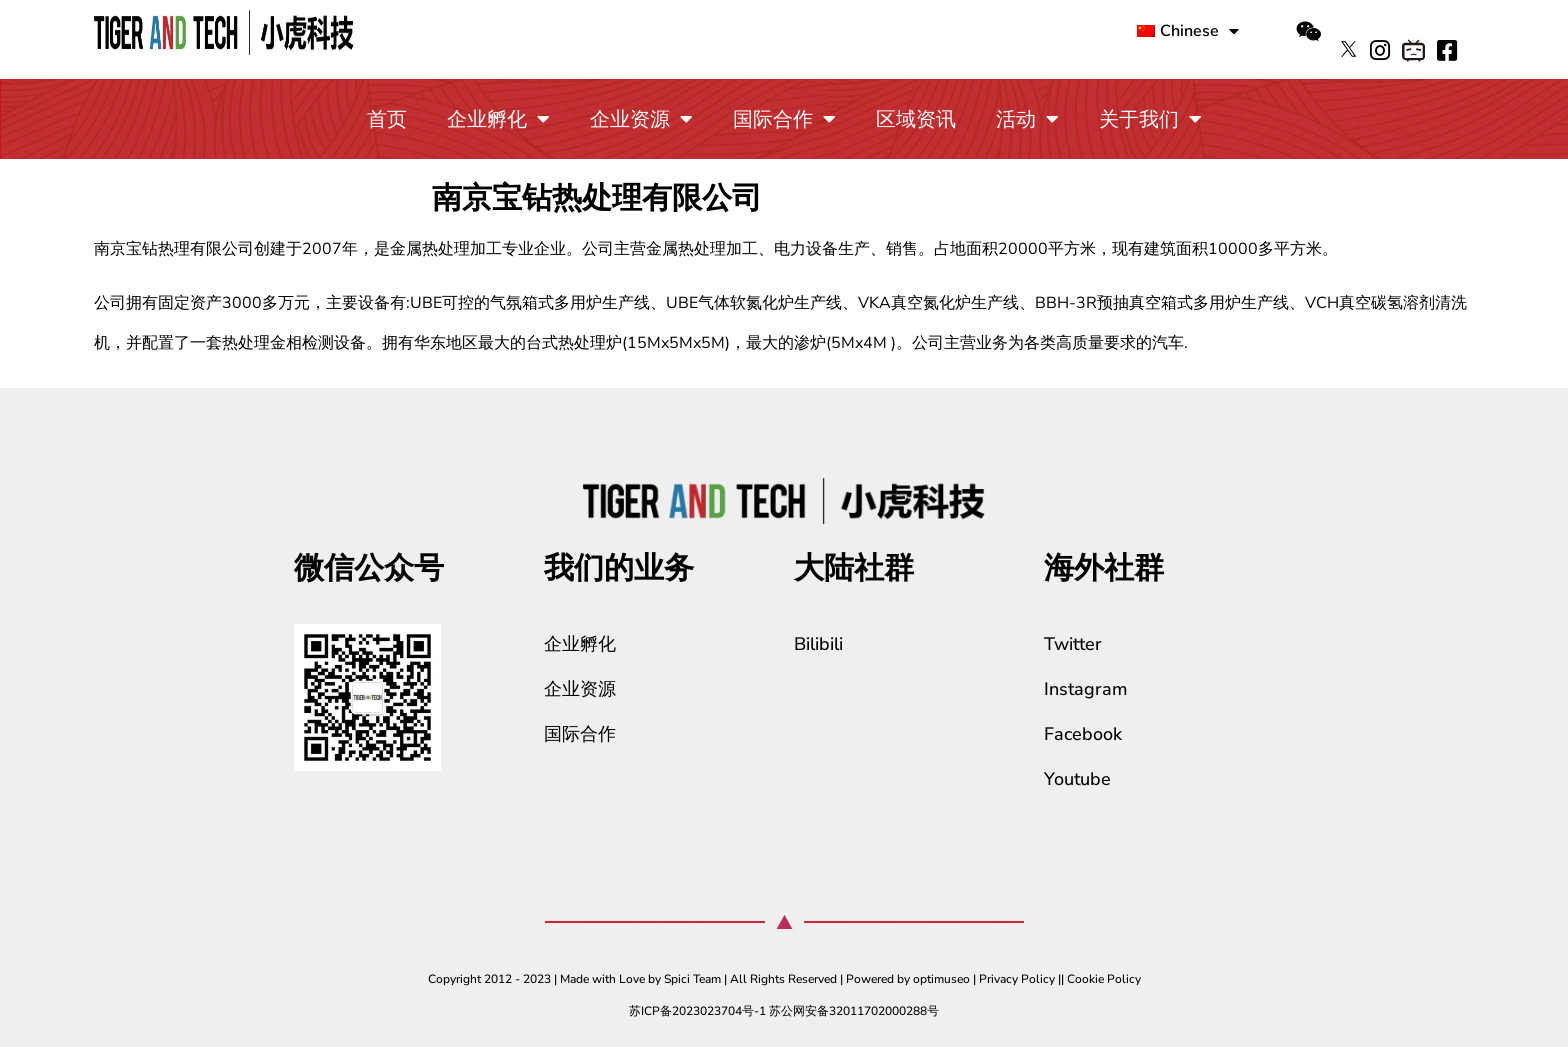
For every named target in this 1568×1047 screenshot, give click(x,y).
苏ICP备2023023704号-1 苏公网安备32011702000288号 (784, 1011)
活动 (1027, 119)
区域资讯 (916, 119)
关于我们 (1150, 119)
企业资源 (641, 119)
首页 (387, 119)
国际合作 (784, 119)
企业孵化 (498, 119)
